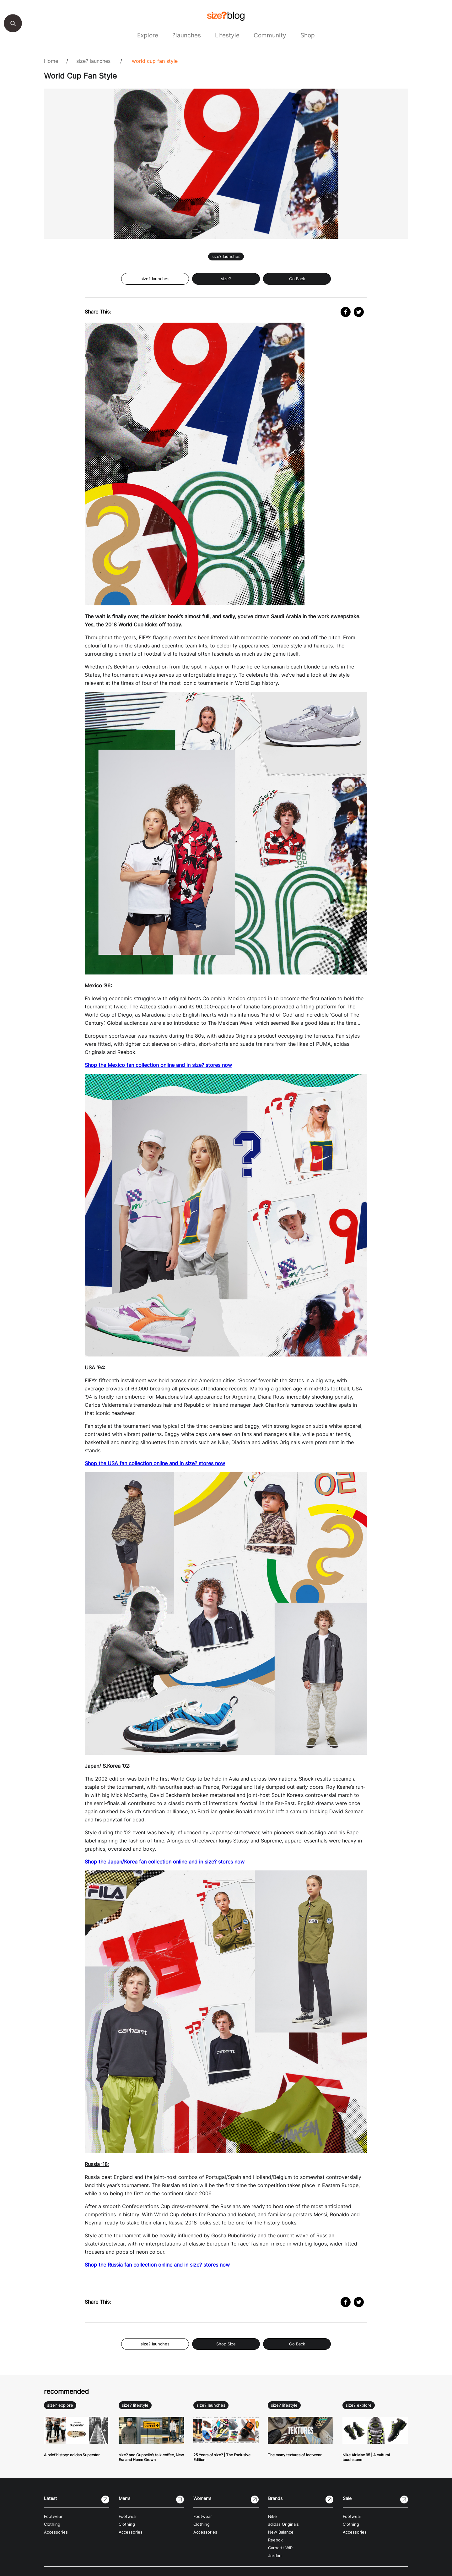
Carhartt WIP (280, 2548)
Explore (147, 35)
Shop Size (226, 2344)
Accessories (56, 2532)
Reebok (275, 2540)
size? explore (60, 2405)
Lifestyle (227, 35)
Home (51, 61)
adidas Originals (283, 2524)
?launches (186, 35)
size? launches (93, 61)
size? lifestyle (135, 2405)
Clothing (52, 2524)
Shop (307, 35)
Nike (272, 2516)
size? (226, 278)
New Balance (280, 2532)
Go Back (297, 278)
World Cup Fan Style (155, 61)
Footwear (53, 2516)
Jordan (275, 2555)
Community (270, 35)
